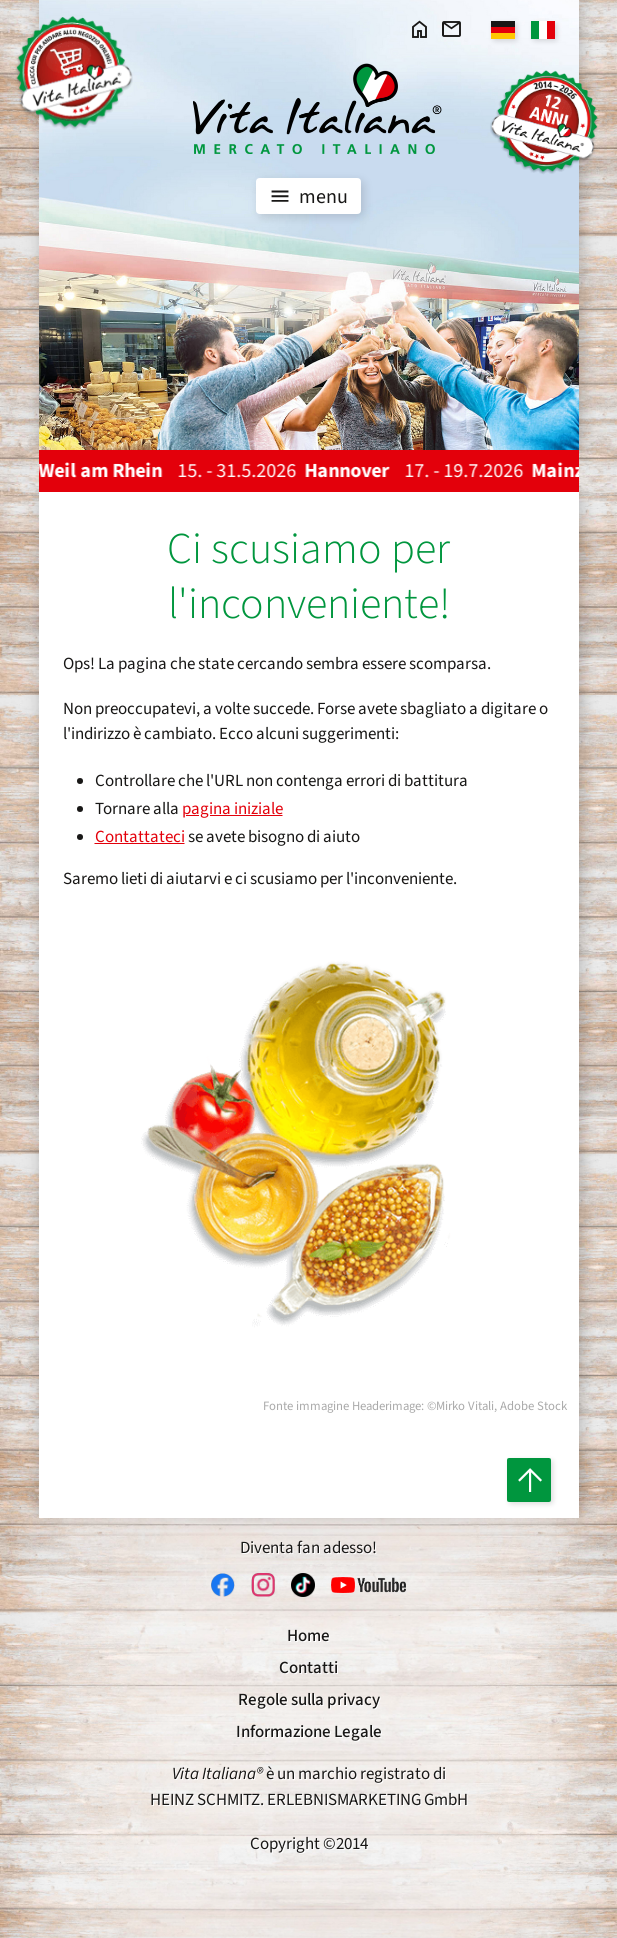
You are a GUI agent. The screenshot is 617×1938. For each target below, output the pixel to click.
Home (308, 1636)
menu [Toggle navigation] (306, 196)
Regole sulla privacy (309, 1700)
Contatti (308, 1668)
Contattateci (140, 837)
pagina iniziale (232, 809)
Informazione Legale (309, 1732)
